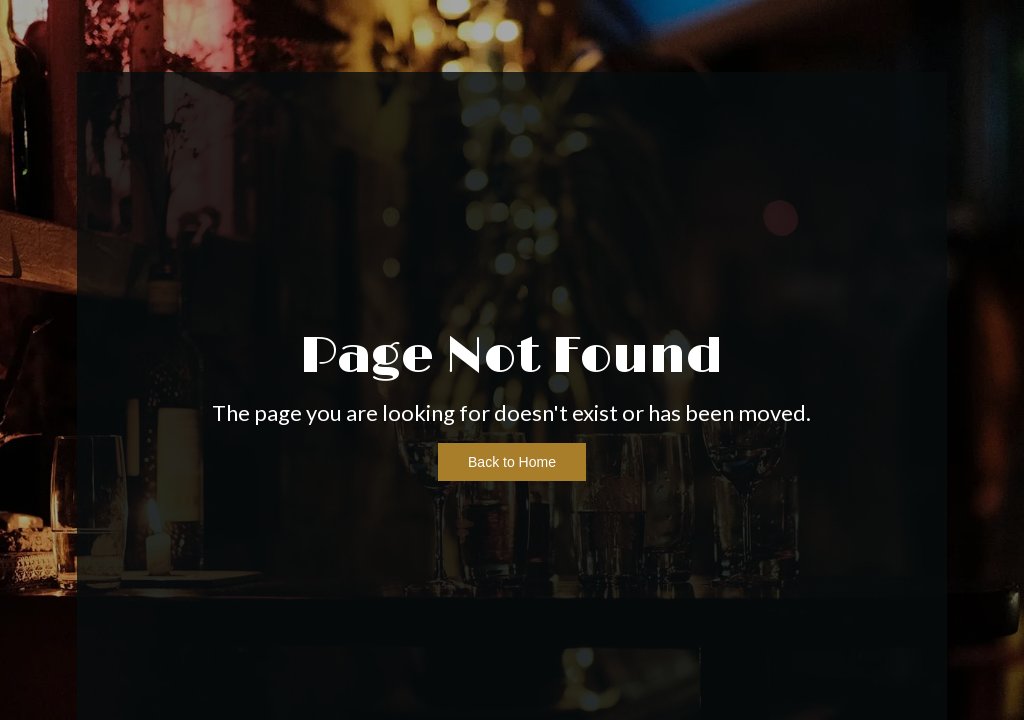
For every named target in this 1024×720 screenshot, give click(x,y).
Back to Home (512, 462)
